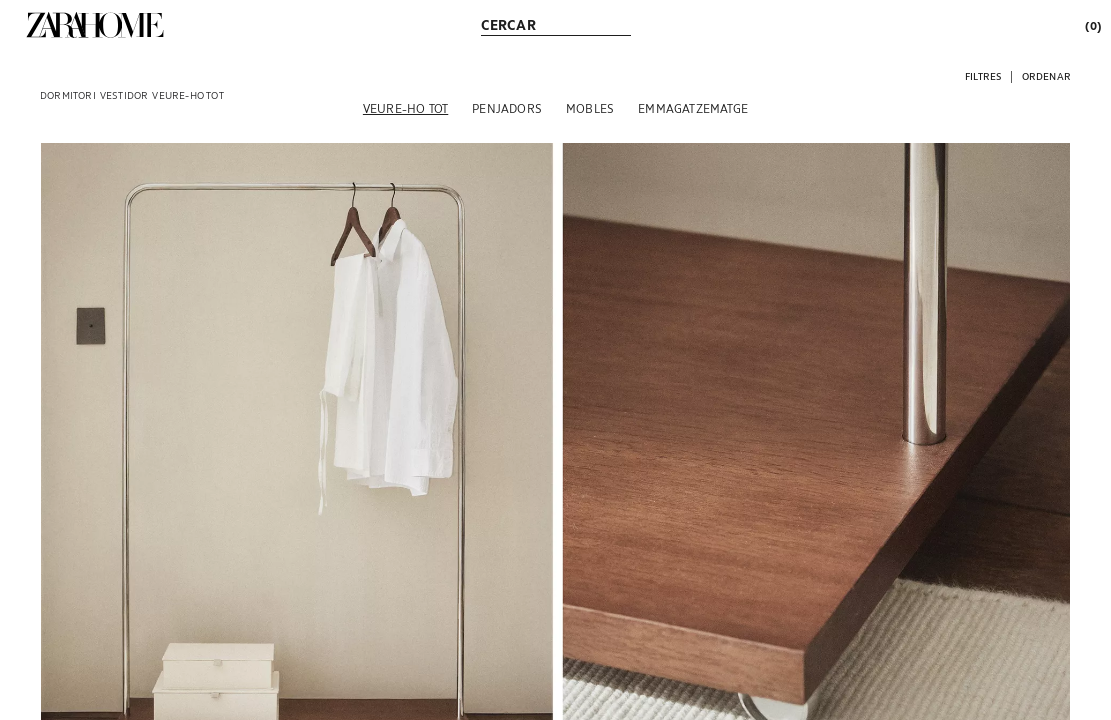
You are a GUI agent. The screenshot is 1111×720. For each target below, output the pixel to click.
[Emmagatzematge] (693, 108)
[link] (95, 25)
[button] (983, 75)
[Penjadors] (507, 108)
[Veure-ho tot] (405, 108)
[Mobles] (590, 108)
